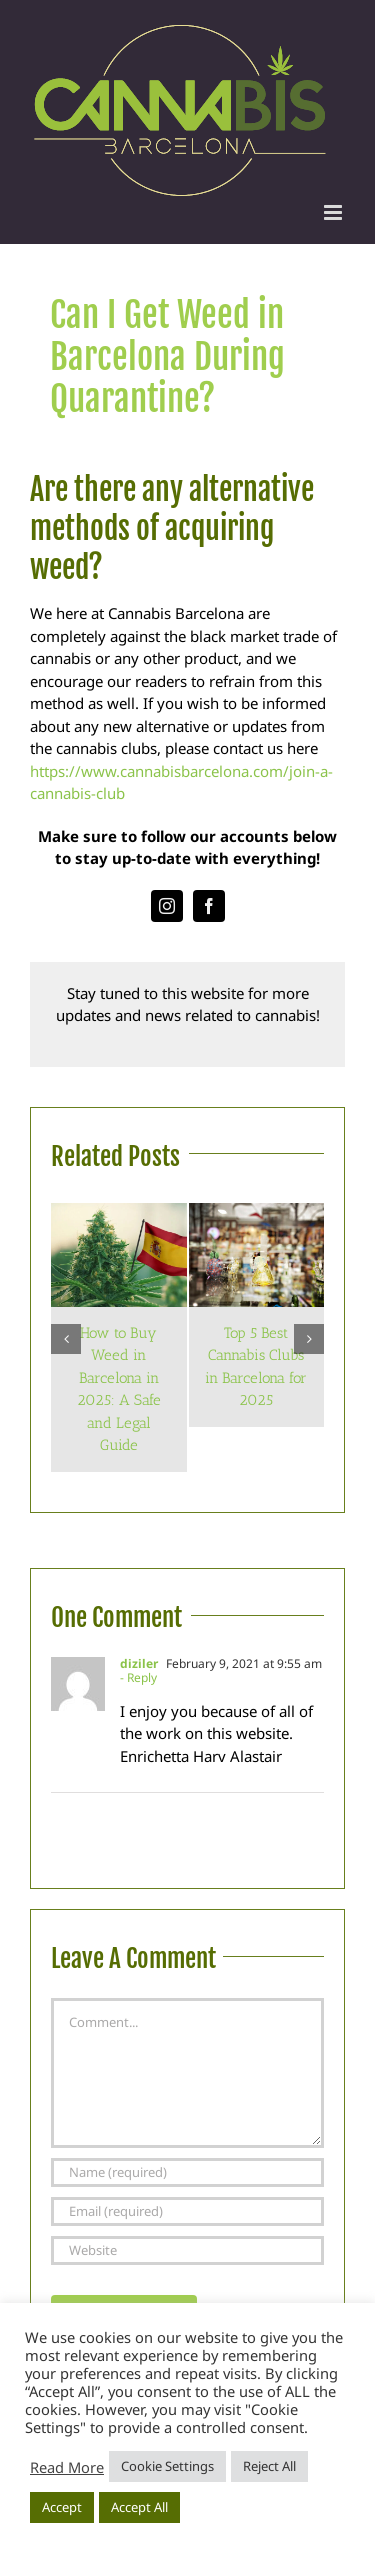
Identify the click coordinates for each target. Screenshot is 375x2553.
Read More (67, 2467)
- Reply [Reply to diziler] (138, 1677)
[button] (66, 1339)
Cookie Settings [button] (167, 2466)
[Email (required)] (187, 2211)
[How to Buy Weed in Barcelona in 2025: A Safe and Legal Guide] (119, 1213)
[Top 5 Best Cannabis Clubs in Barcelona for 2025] (257, 1213)
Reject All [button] (269, 2466)
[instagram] (167, 906)
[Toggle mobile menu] (334, 212)
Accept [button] (62, 2507)
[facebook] (209, 906)
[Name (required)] (187, 2172)
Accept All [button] (139, 2507)
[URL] (187, 2250)
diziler (139, 1663)
